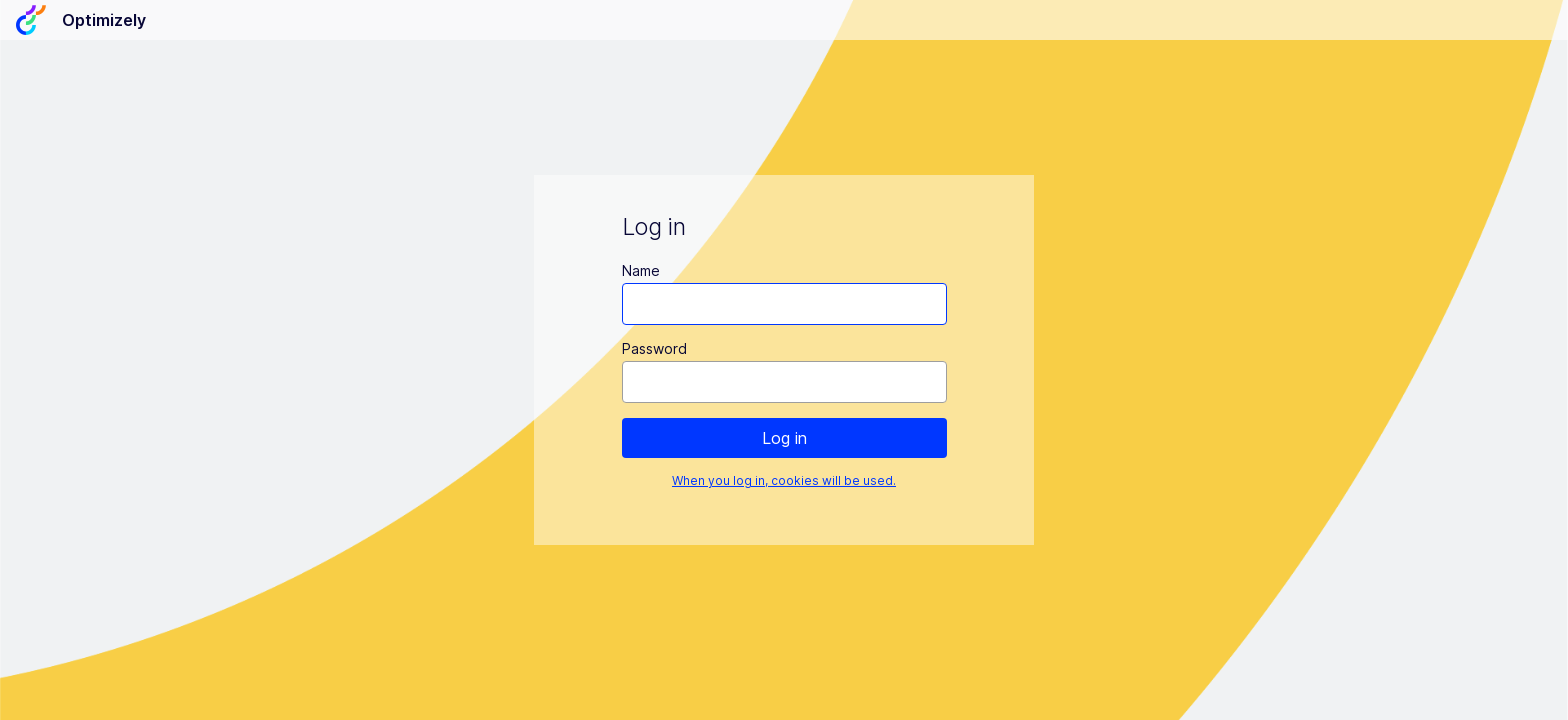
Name (641, 270)
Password (654, 348)
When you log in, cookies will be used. (784, 480)
